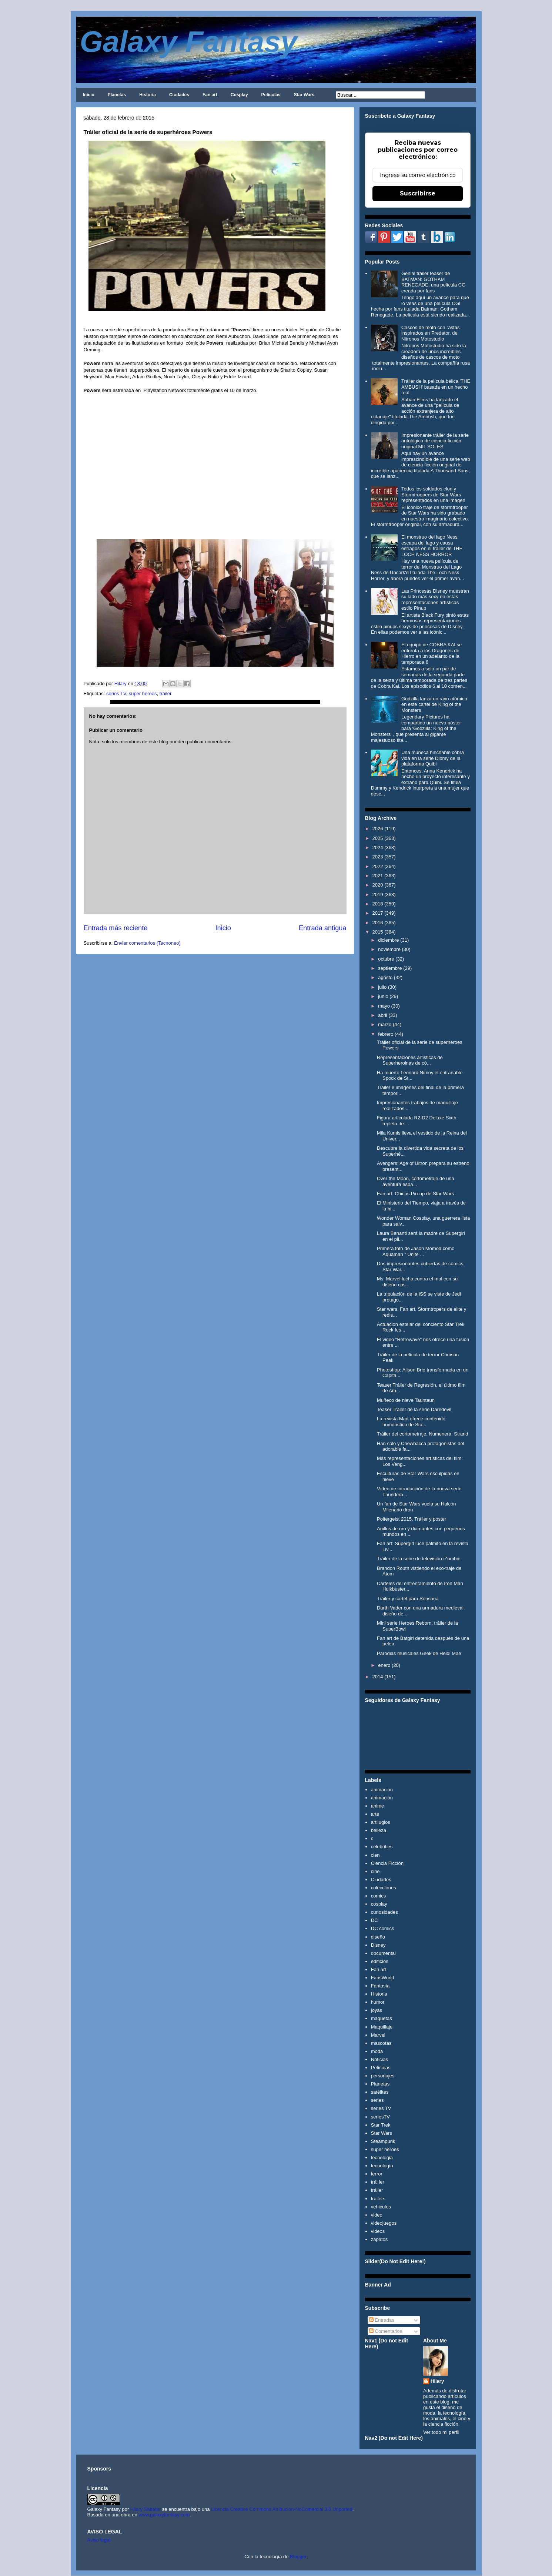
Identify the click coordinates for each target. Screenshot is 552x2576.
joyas (376, 2010)
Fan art (210, 94)
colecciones (383, 1887)
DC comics (382, 1928)
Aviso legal (99, 2540)
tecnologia (382, 2157)
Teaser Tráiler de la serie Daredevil (414, 1409)
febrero (385, 1034)
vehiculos (381, 2207)
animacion (382, 1789)
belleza (378, 1830)
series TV (116, 693)
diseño (378, 1937)
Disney (378, 1945)
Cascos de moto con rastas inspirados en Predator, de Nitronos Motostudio (430, 333)
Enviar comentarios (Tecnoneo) (147, 943)
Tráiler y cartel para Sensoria (407, 1598)
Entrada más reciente (116, 928)
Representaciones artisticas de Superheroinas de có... (410, 1060)
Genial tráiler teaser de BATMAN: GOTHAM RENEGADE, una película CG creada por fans (433, 282)
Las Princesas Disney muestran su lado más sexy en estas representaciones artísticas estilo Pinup (435, 599)
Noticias (379, 2059)
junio (383, 996)
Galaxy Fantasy (188, 41)
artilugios (380, 1822)
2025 (377, 838)
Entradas (381, 2320)
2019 (377, 894)
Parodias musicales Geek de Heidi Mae (419, 1653)
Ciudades (179, 94)
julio (382, 987)
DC (374, 1920)
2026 (377, 828)
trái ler (377, 2182)
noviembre (389, 949)
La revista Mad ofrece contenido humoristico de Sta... (411, 1421)
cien (375, 1855)
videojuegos (384, 2223)
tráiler (166, 693)
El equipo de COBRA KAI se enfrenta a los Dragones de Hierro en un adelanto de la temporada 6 (431, 653)
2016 (377, 922)
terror (376, 2174)
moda (377, 2051)
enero (384, 1665)
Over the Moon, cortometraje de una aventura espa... (415, 1181)
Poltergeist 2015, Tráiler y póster (411, 1519)
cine (375, 1871)
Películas (271, 94)
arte (375, 1814)
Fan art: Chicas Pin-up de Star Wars (415, 1193)
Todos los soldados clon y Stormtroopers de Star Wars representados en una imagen (433, 494)
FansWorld (382, 1977)
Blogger (298, 2556)
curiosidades (384, 1912)
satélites (380, 2092)
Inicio (88, 94)
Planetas (117, 94)
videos (378, 2231)
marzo (384, 1024)
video (376, 2215)
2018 (377, 904)
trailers (378, 2198)
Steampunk (383, 2141)
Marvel (378, 2035)
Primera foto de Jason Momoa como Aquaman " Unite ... (416, 1251)
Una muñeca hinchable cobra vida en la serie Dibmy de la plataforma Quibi (432, 758)
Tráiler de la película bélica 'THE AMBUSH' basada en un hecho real (435, 386)
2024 (377, 847)
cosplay (379, 1904)
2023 (377, 857)
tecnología (382, 2165)
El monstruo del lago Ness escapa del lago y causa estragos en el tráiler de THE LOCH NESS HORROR (431, 545)
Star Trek (381, 2125)
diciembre (388, 940)
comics (378, 1896)
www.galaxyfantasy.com (164, 2515)
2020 (377, 885)
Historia (147, 94)
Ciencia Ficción (387, 1863)
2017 (377, 913)
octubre (386, 959)
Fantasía (380, 1986)
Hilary (437, 2381)
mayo (384, 1006)
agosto (385, 977)
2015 (377, 932)
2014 (377, 1676)
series (377, 2100)
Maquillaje (382, 2027)
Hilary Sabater (146, 2509)
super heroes (143, 693)
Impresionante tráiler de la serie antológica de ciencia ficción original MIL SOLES (435, 440)
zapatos (379, 2239)
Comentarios (385, 2331)
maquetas (381, 2018)
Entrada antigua (322, 928)
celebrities (382, 1846)
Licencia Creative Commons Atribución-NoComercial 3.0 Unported (281, 2509)
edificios (379, 1961)
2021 (377, 875)
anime (377, 1806)
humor (378, 2002)
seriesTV (380, 2117)
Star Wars (304, 94)
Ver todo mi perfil (441, 2432)
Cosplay (239, 94)
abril (382, 1015)
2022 (377, 866)
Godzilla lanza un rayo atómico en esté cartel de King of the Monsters (434, 704)
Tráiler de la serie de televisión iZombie (419, 1558)
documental (383, 1953)
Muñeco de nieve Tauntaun (406, 1400)
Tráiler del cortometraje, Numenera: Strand (422, 1434)
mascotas (381, 2043)
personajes (383, 2075)
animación (382, 1797)
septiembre (390, 968)
